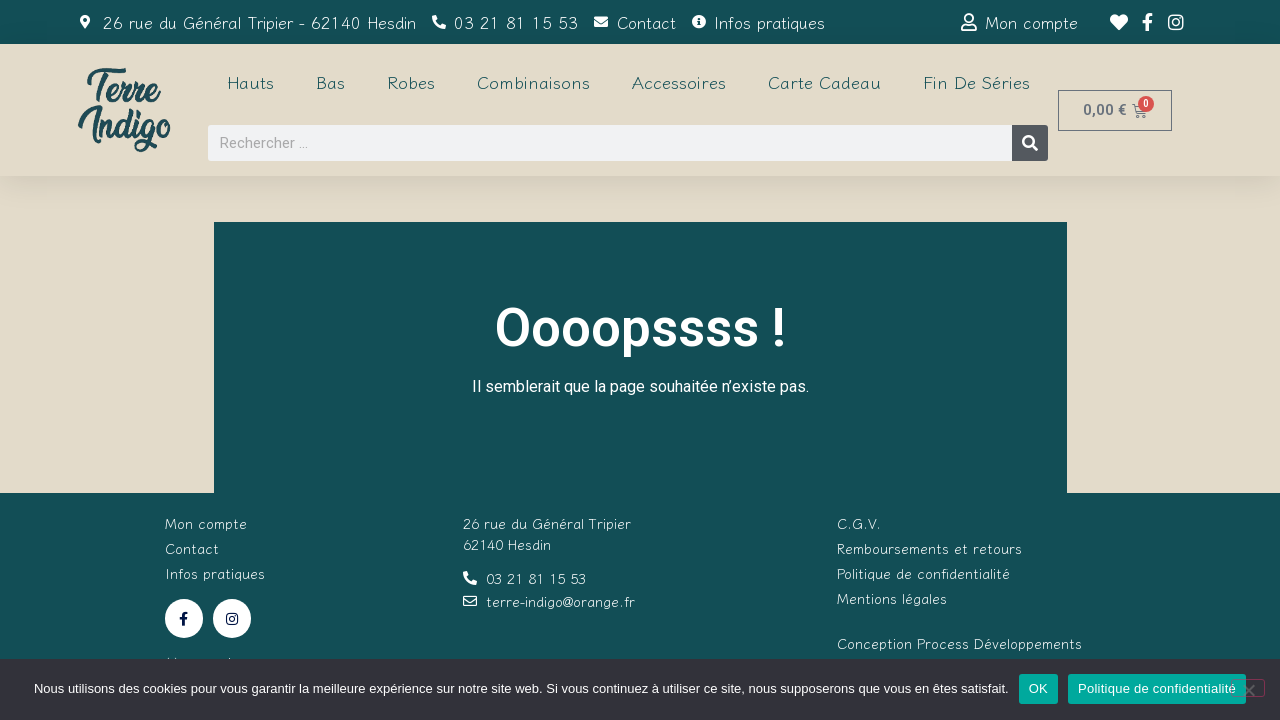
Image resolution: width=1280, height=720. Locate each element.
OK (1038, 688)
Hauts (250, 81)
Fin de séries (976, 81)
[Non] (1248, 688)
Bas (330, 81)
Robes (411, 81)
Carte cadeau (824, 81)
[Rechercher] (1030, 143)
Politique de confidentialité (1157, 688)
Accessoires (679, 81)
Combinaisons (533, 81)
